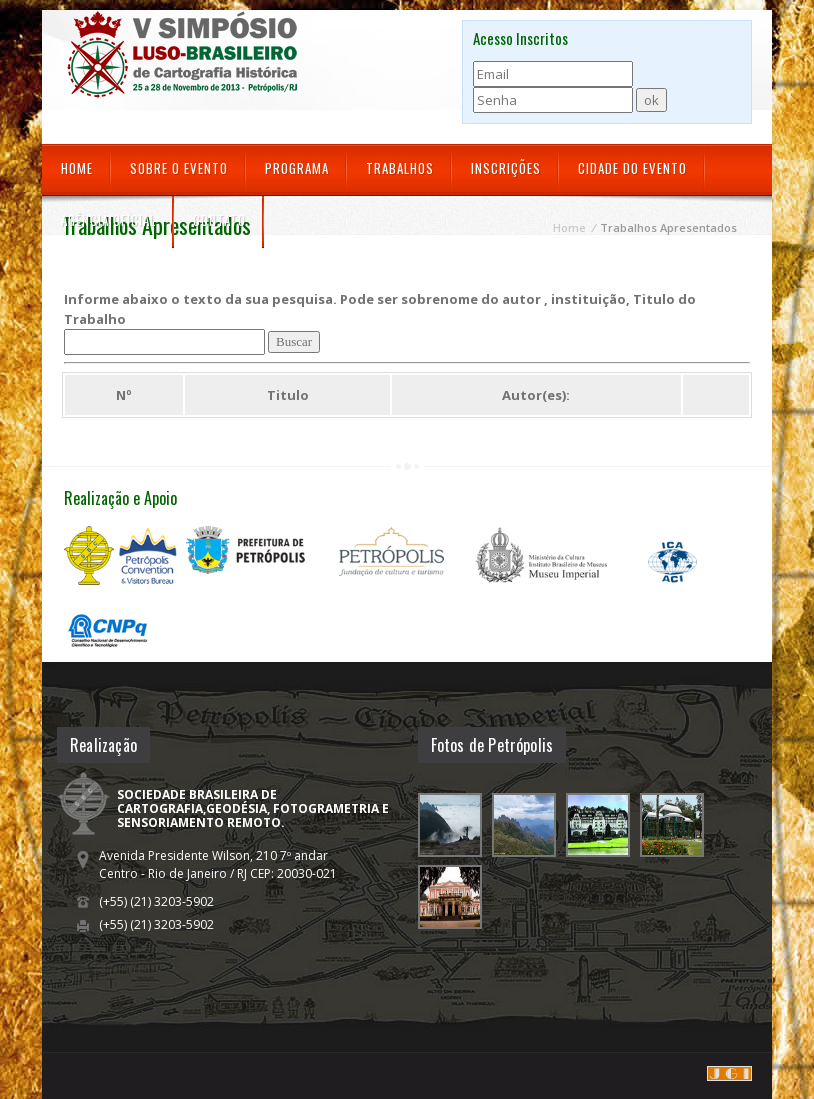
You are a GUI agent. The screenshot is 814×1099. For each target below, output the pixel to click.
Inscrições (506, 168)
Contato (219, 220)
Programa (297, 168)
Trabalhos (400, 168)
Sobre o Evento (179, 168)
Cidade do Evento (632, 168)
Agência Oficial (108, 220)
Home (77, 168)
